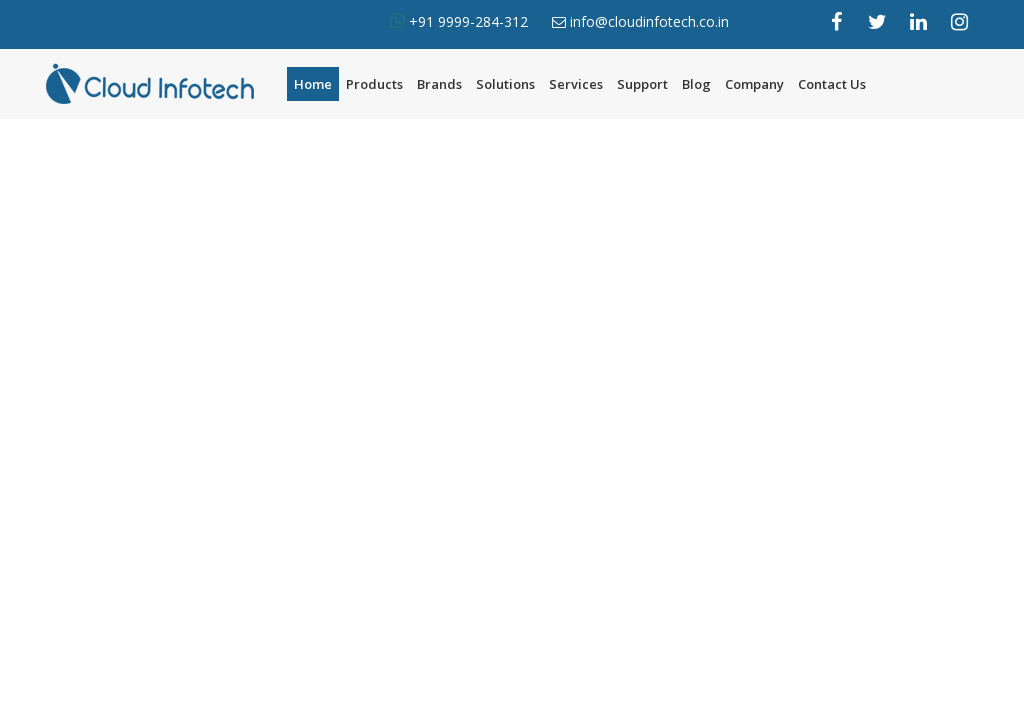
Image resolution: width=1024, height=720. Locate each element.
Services (576, 84)
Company (754, 84)
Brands (439, 84)
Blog (696, 84)
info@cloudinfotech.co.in (649, 21)
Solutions (505, 84)
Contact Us (832, 84)
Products (374, 84)
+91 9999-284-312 (466, 21)
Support (642, 84)
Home (313, 84)
